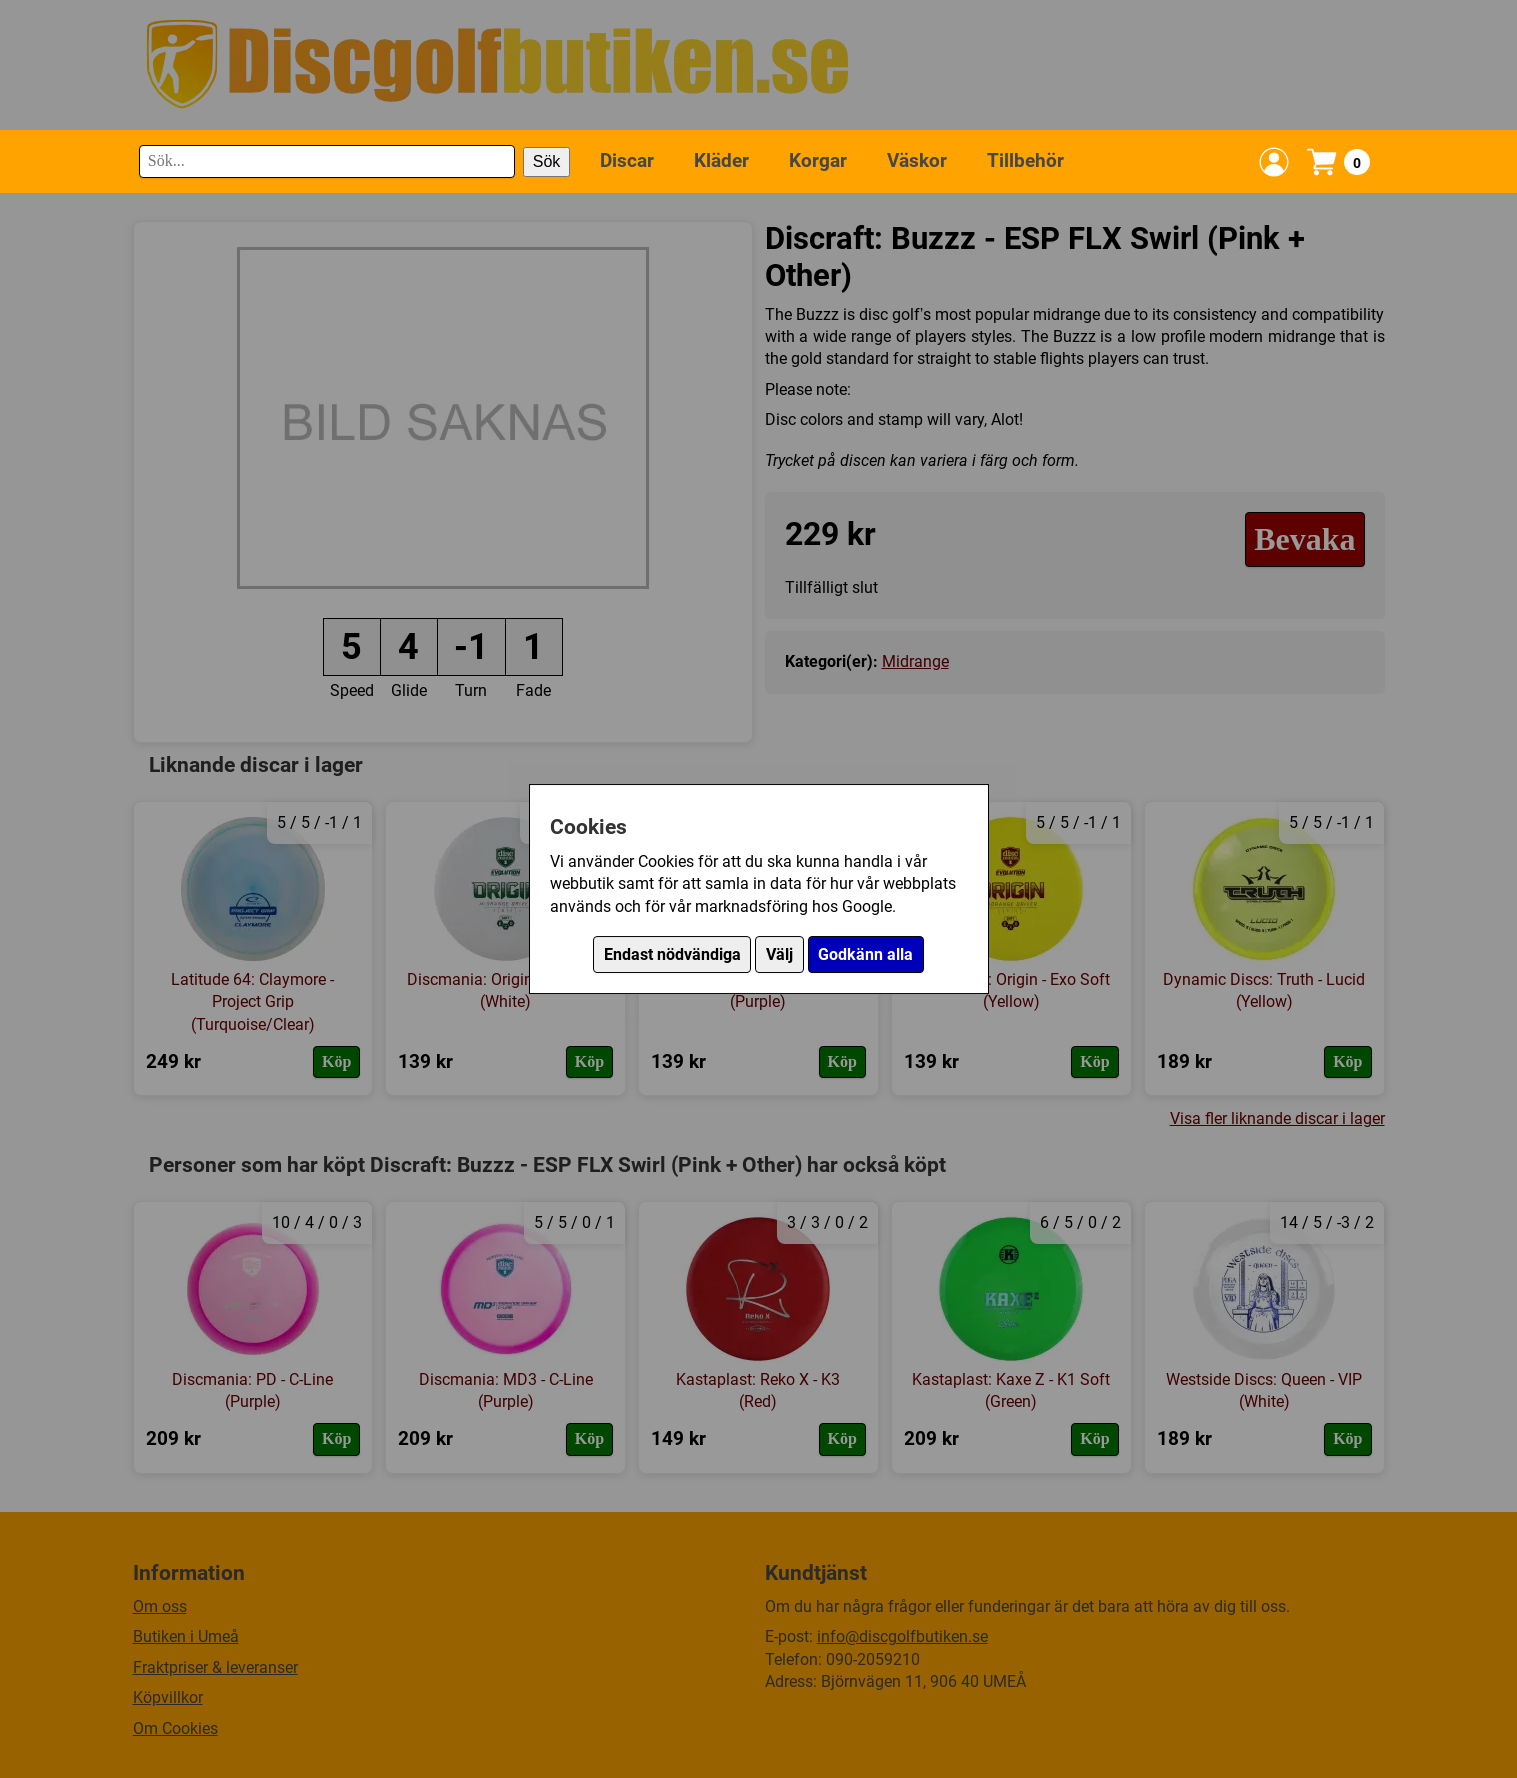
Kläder (721, 160)
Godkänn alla (865, 954)
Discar (627, 160)
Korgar (818, 160)
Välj (779, 954)
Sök (547, 161)
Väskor (917, 160)
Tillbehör (1025, 160)
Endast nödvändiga (672, 954)
